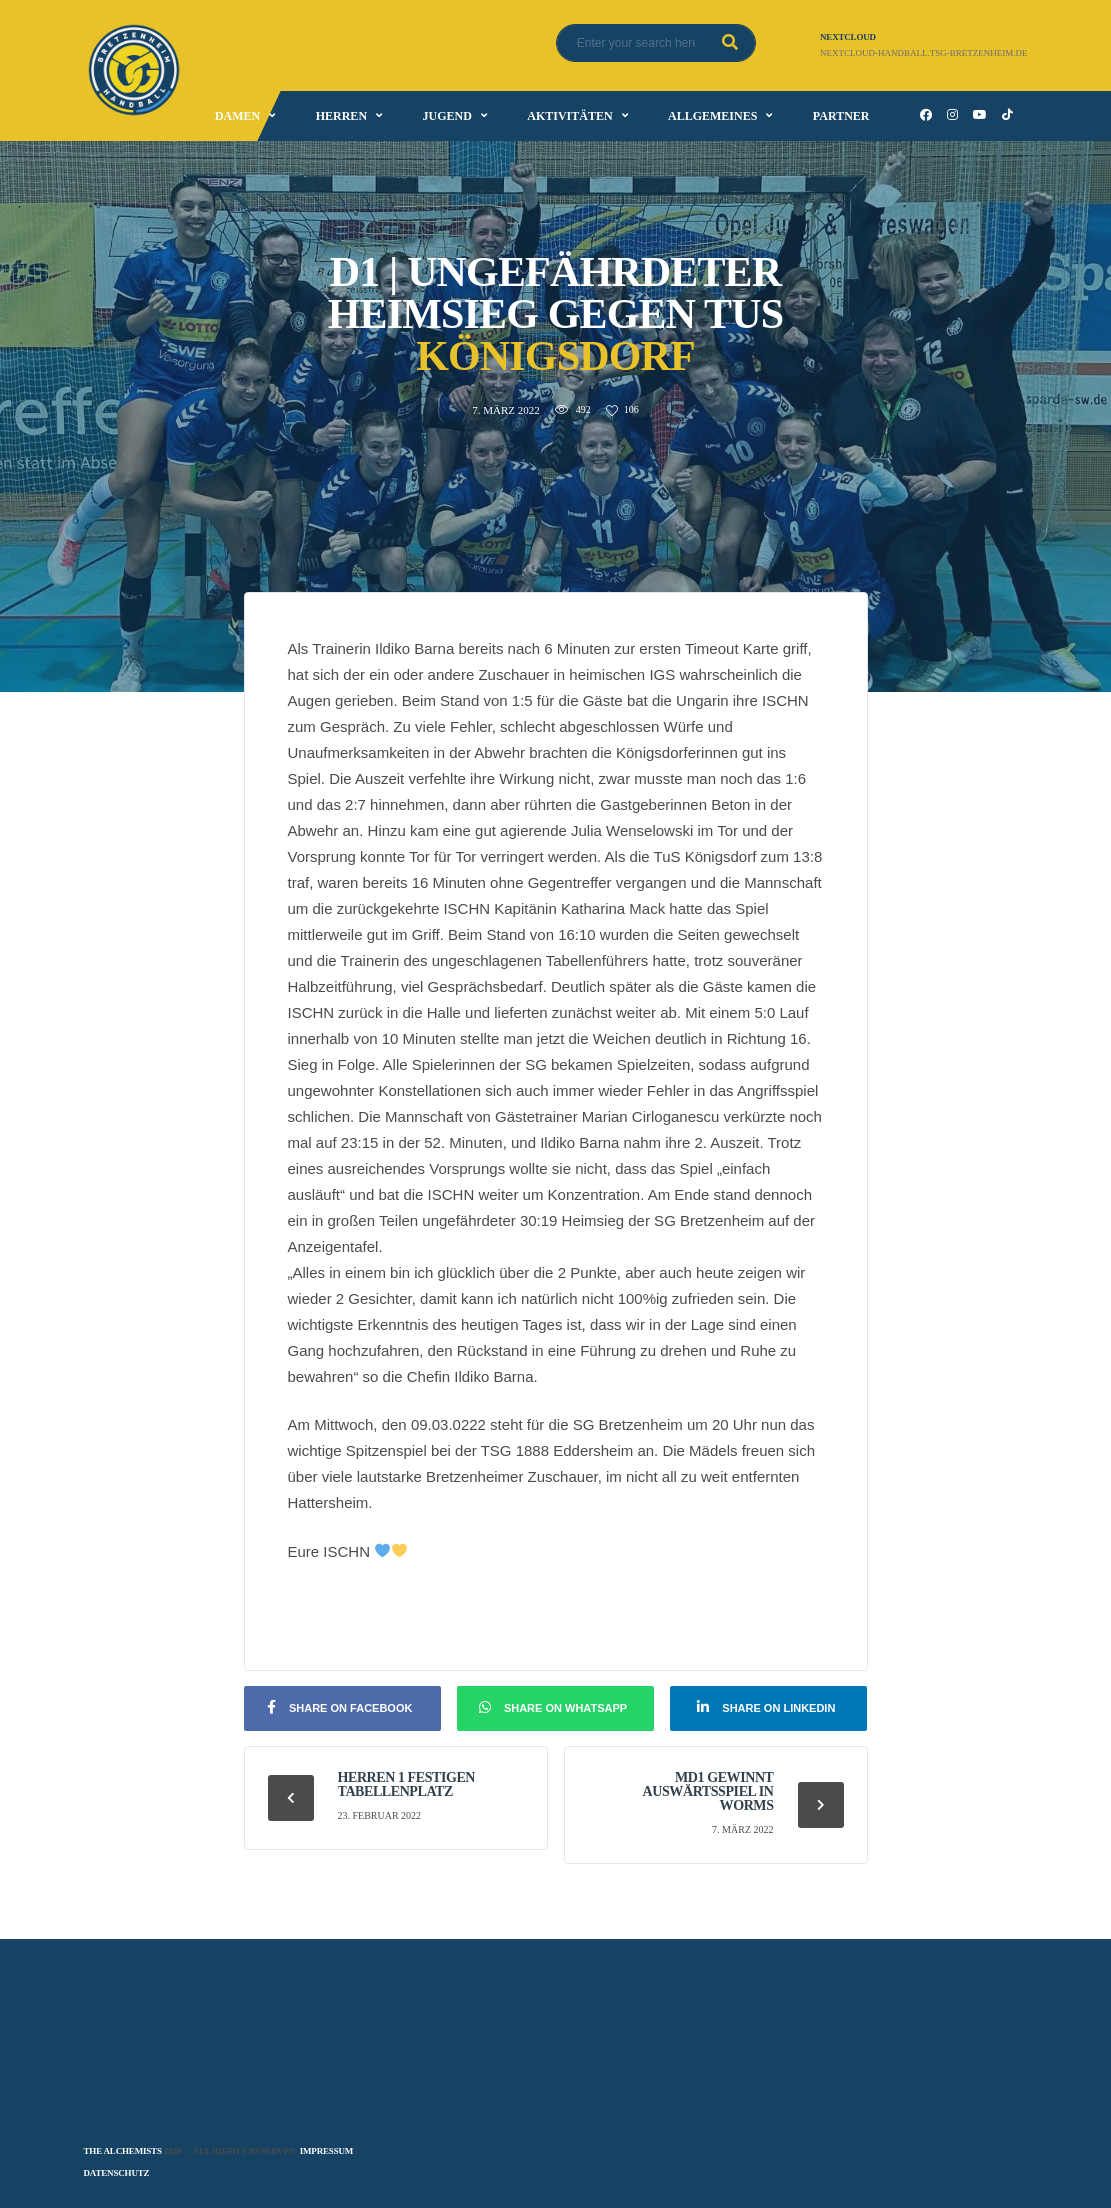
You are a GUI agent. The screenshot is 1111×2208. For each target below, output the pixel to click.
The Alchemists (123, 2151)
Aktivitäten (569, 116)
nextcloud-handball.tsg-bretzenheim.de (923, 53)
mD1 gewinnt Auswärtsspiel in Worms (708, 1791)
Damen (237, 116)
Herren (341, 116)
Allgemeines (712, 116)
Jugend (446, 116)
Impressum (326, 2151)
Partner (841, 116)
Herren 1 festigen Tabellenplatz (407, 1784)
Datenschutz (117, 2173)
